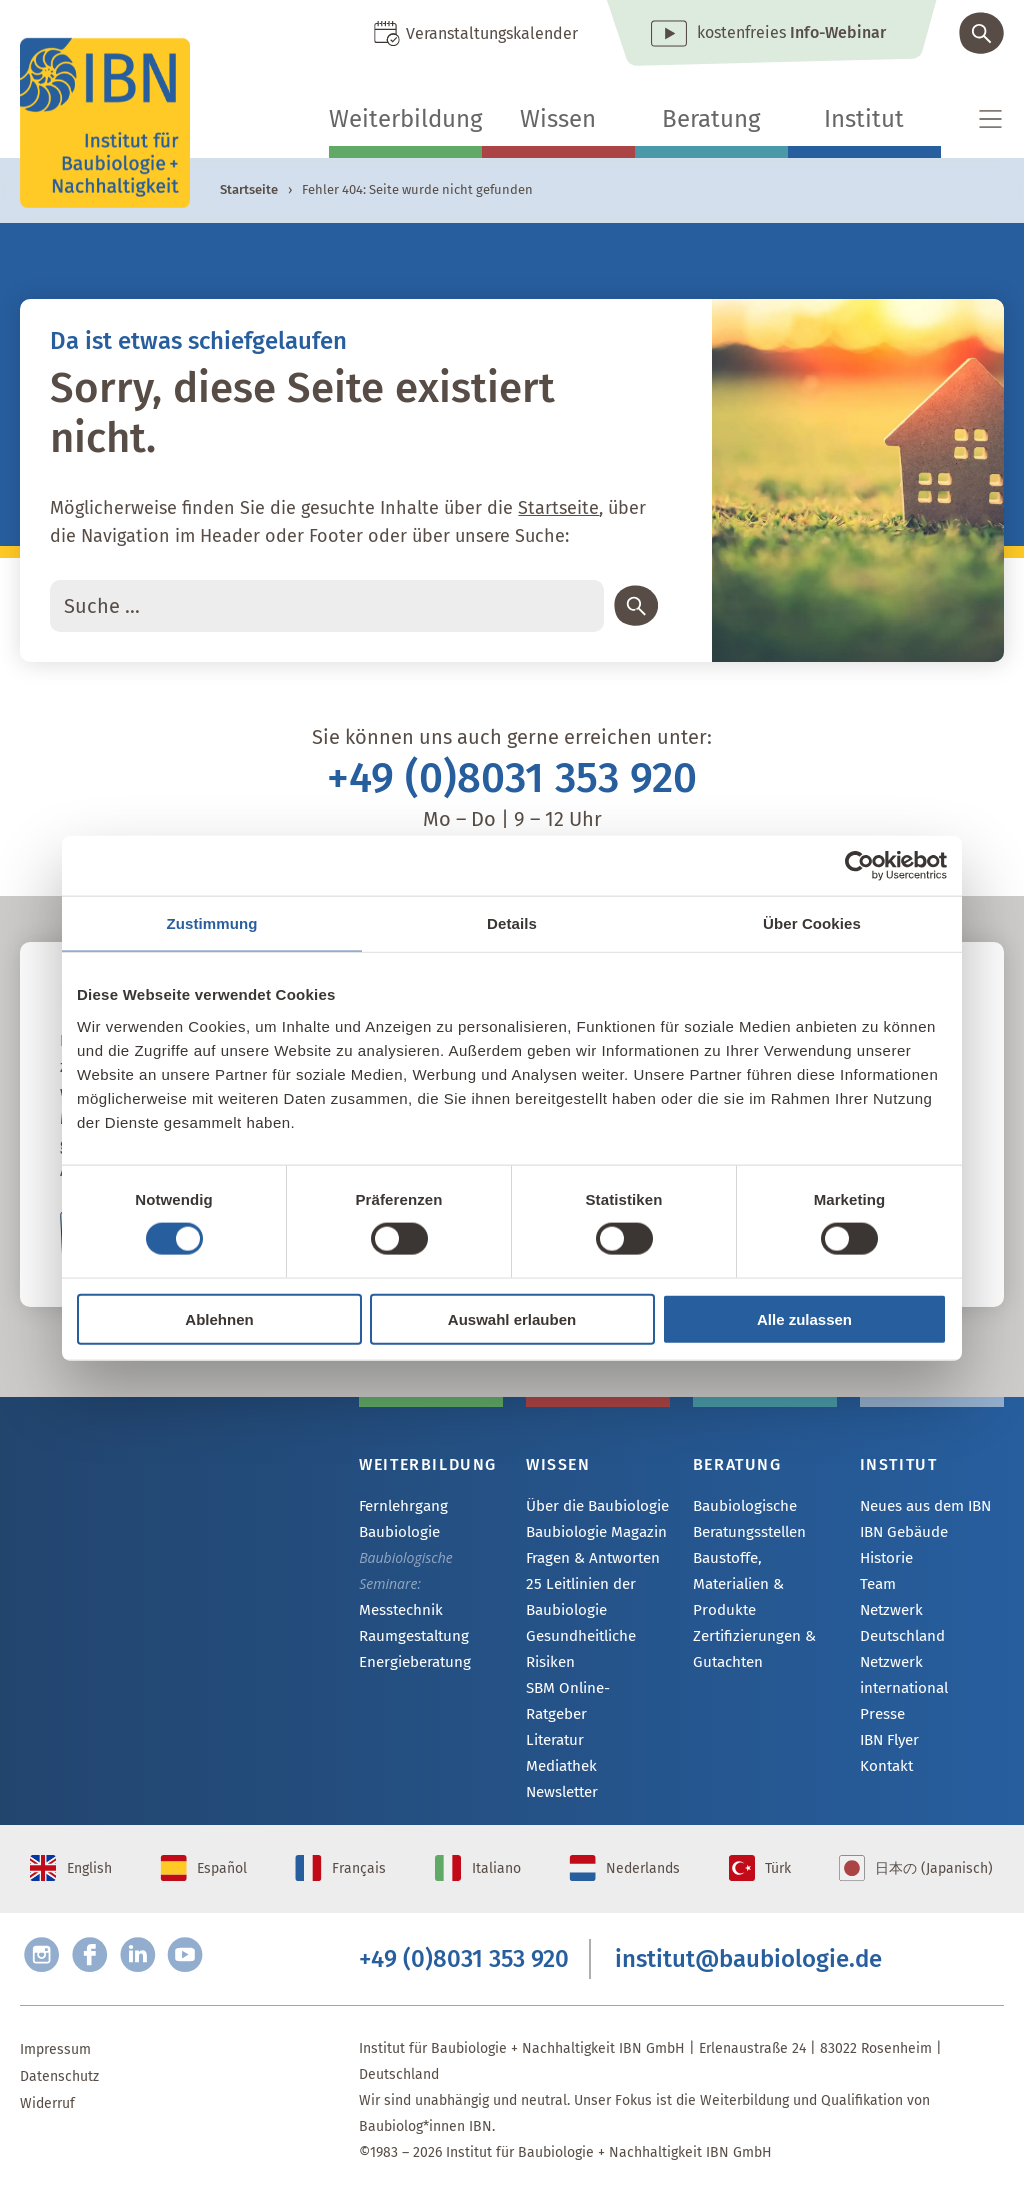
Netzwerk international (901, 1653)
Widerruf (47, 2103)
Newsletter (561, 1772)
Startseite (249, 189)
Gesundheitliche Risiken (578, 1651)
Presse (881, 1693)
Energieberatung (411, 1664)
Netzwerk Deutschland (931, 1614)
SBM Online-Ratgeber (594, 1691)
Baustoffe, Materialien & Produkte (764, 1570)
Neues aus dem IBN (923, 1506)
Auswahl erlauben (512, 1318)
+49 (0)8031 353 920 (512, 778)
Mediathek (559, 1745)
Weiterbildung (405, 119)
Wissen (558, 119)
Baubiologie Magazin (592, 1533)
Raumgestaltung (410, 1637)
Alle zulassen (804, 1318)
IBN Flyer (889, 1720)
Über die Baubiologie (593, 1506)
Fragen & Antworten (589, 1560)
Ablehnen (219, 1318)
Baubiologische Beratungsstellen (747, 1518)
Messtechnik (399, 1610)
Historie (885, 1560)
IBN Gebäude (902, 1533)
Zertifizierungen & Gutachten (749, 1622)
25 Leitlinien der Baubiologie (577, 1599)
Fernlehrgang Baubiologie (400, 1518)
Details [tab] (512, 923)
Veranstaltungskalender (492, 33)
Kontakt (884, 1747)
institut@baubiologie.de (748, 1955)
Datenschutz (59, 2076)
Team (877, 1587)
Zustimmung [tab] (212, 923)
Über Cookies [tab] (812, 923)
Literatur (553, 1718)
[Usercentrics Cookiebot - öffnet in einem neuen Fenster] (859, 866)
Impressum (55, 2049)
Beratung (711, 119)
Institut (864, 119)
